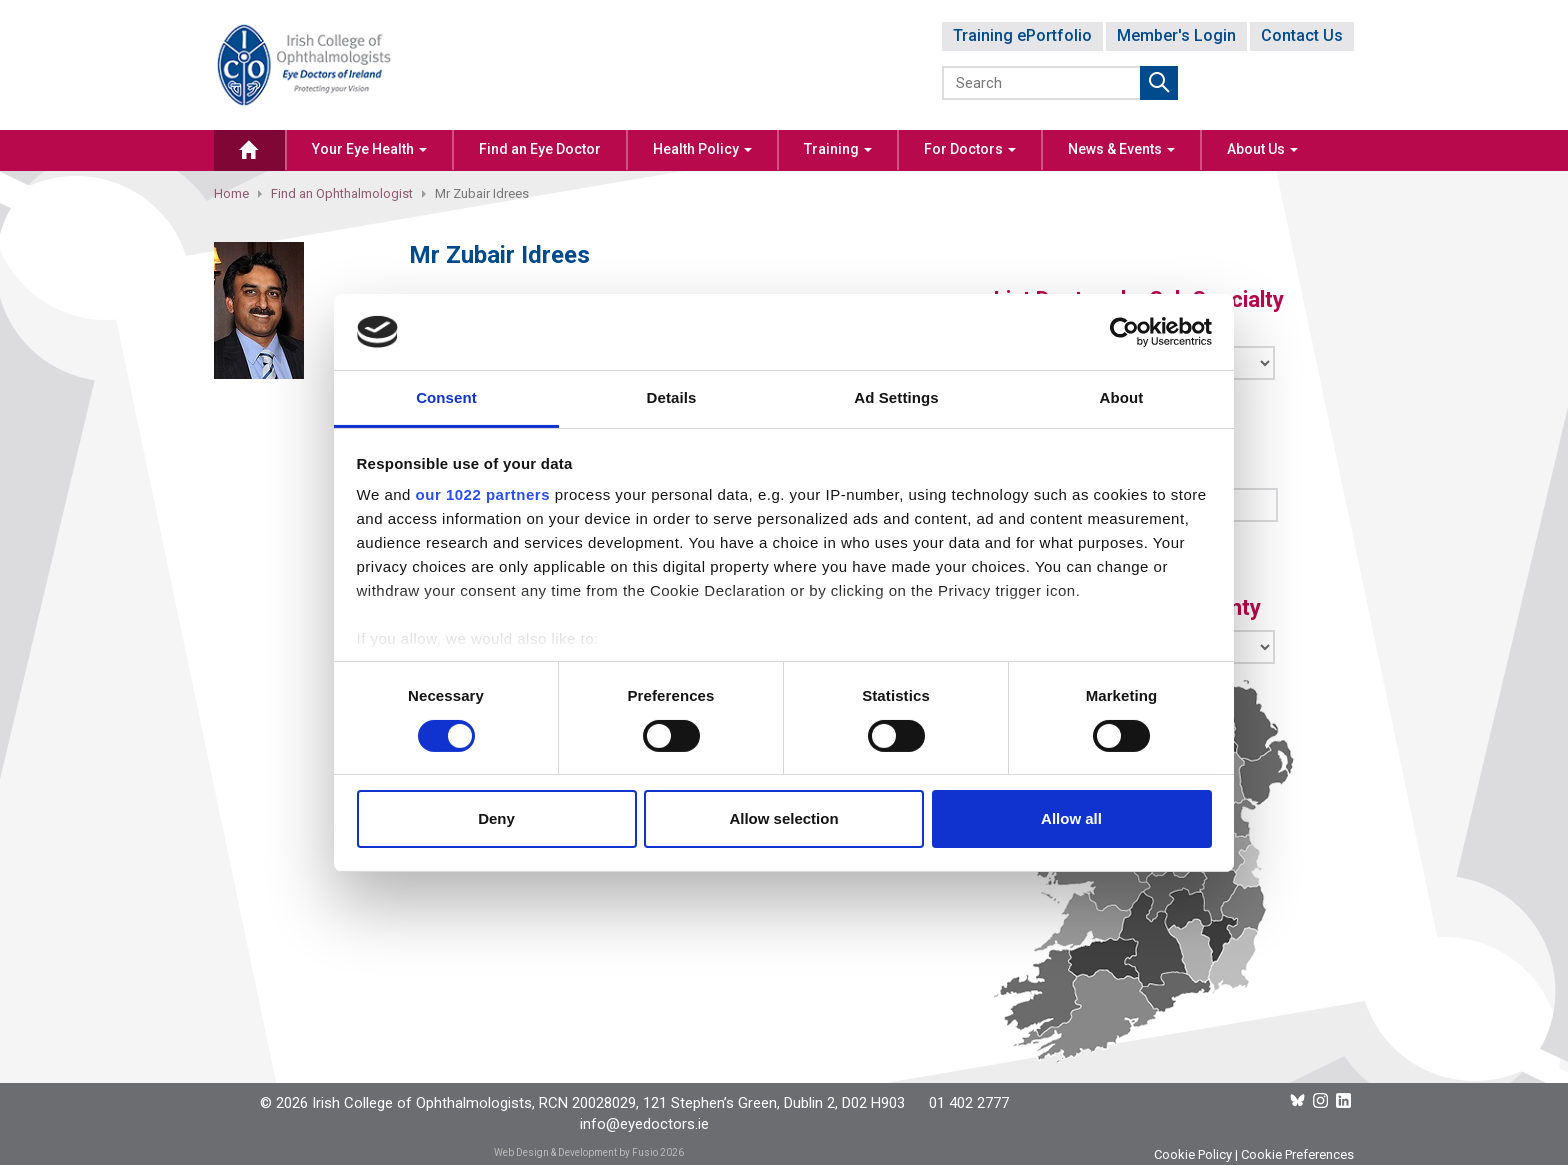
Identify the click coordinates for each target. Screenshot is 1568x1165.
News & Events (1121, 149)
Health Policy (702, 149)
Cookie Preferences (1297, 1154)
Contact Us (1302, 35)
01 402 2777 (969, 1103)
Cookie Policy (1193, 1154)
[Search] (1042, 83)
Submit (1159, 83)
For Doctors (970, 149)
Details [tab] (672, 397)
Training (838, 149)
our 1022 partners (483, 494)
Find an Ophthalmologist (342, 193)
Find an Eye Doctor (540, 149)
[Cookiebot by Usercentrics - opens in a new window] (1124, 332)
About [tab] (1122, 397)
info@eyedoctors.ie (644, 1124)
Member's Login (1176, 35)
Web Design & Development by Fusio (576, 1152)
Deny (496, 818)
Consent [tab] (446, 397)
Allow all (1071, 818)
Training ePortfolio (1022, 35)
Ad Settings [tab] (896, 397)
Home (231, 193)
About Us (1262, 149)
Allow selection (783, 818)
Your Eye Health (369, 149)
